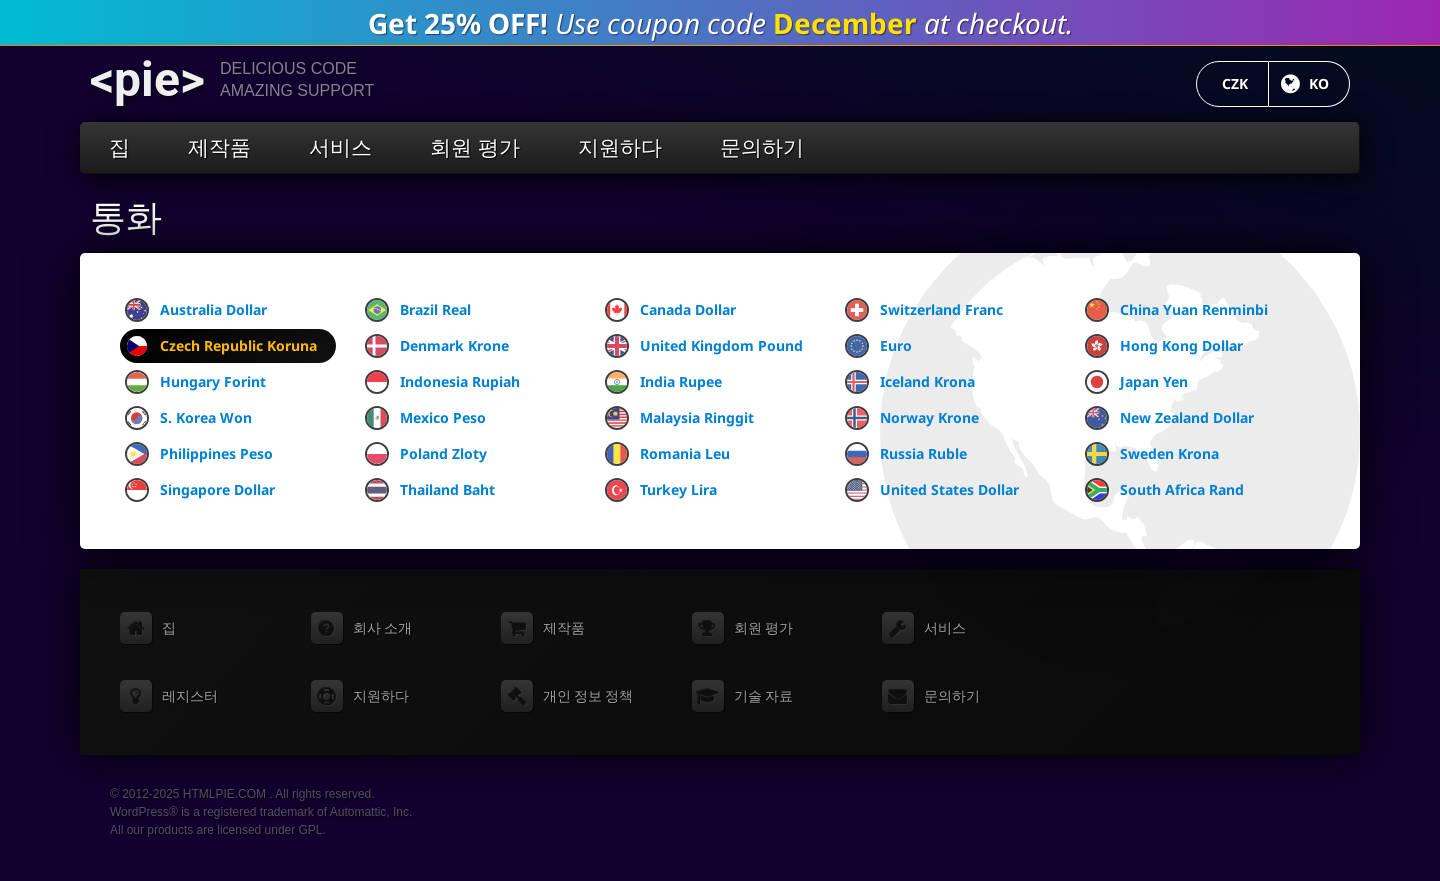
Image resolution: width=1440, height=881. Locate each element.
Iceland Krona (910, 382)
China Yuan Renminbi (1176, 310)
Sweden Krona (1152, 454)
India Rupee (663, 382)
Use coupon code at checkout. (720, 23)
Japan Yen (1136, 382)
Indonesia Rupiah (442, 382)
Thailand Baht (430, 490)
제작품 (219, 147)
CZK (1245, 83)
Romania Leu (667, 454)
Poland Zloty (426, 454)
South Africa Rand (1164, 490)
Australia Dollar (196, 310)
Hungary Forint (195, 382)
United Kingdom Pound (704, 346)
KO (1329, 83)
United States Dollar (932, 490)
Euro (878, 346)
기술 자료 (763, 696)
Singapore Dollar (200, 490)
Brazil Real (418, 310)
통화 (126, 218)
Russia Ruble (906, 454)
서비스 (340, 147)
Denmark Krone (437, 346)
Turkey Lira (661, 490)
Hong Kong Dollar (1164, 346)
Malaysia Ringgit (679, 418)
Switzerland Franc (924, 310)
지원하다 (620, 147)
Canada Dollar (670, 310)
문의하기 (762, 147)
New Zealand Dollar (1169, 418)
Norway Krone (912, 418)
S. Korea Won (188, 418)
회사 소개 (382, 628)
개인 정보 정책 (588, 696)
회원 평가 (475, 147)
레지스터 (190, 696)
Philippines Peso (199, 454)
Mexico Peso (425, 418)
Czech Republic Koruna (221, 346)
